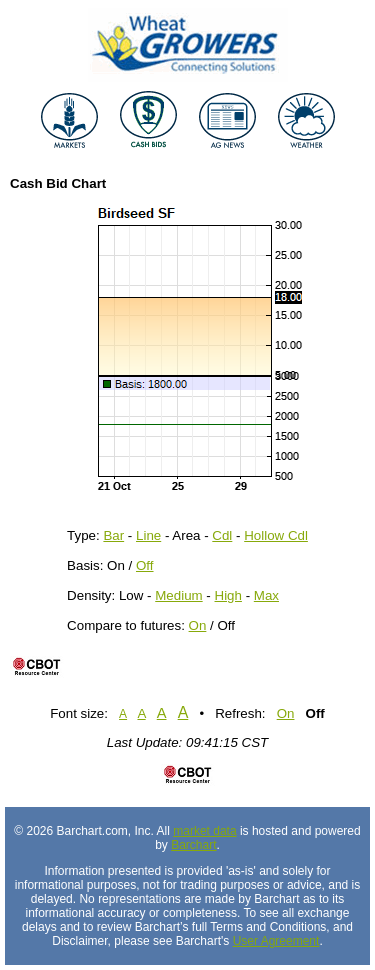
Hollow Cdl (276, 535)
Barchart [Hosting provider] (193, 845)
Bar (113, 535)
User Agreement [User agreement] (276, 941)
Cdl (222, 535)
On (198, 625)
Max (266, 595)
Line (148, 535)
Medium (178, 595)
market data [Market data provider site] (204, 831)
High (228, 595)
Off (145, 565)
